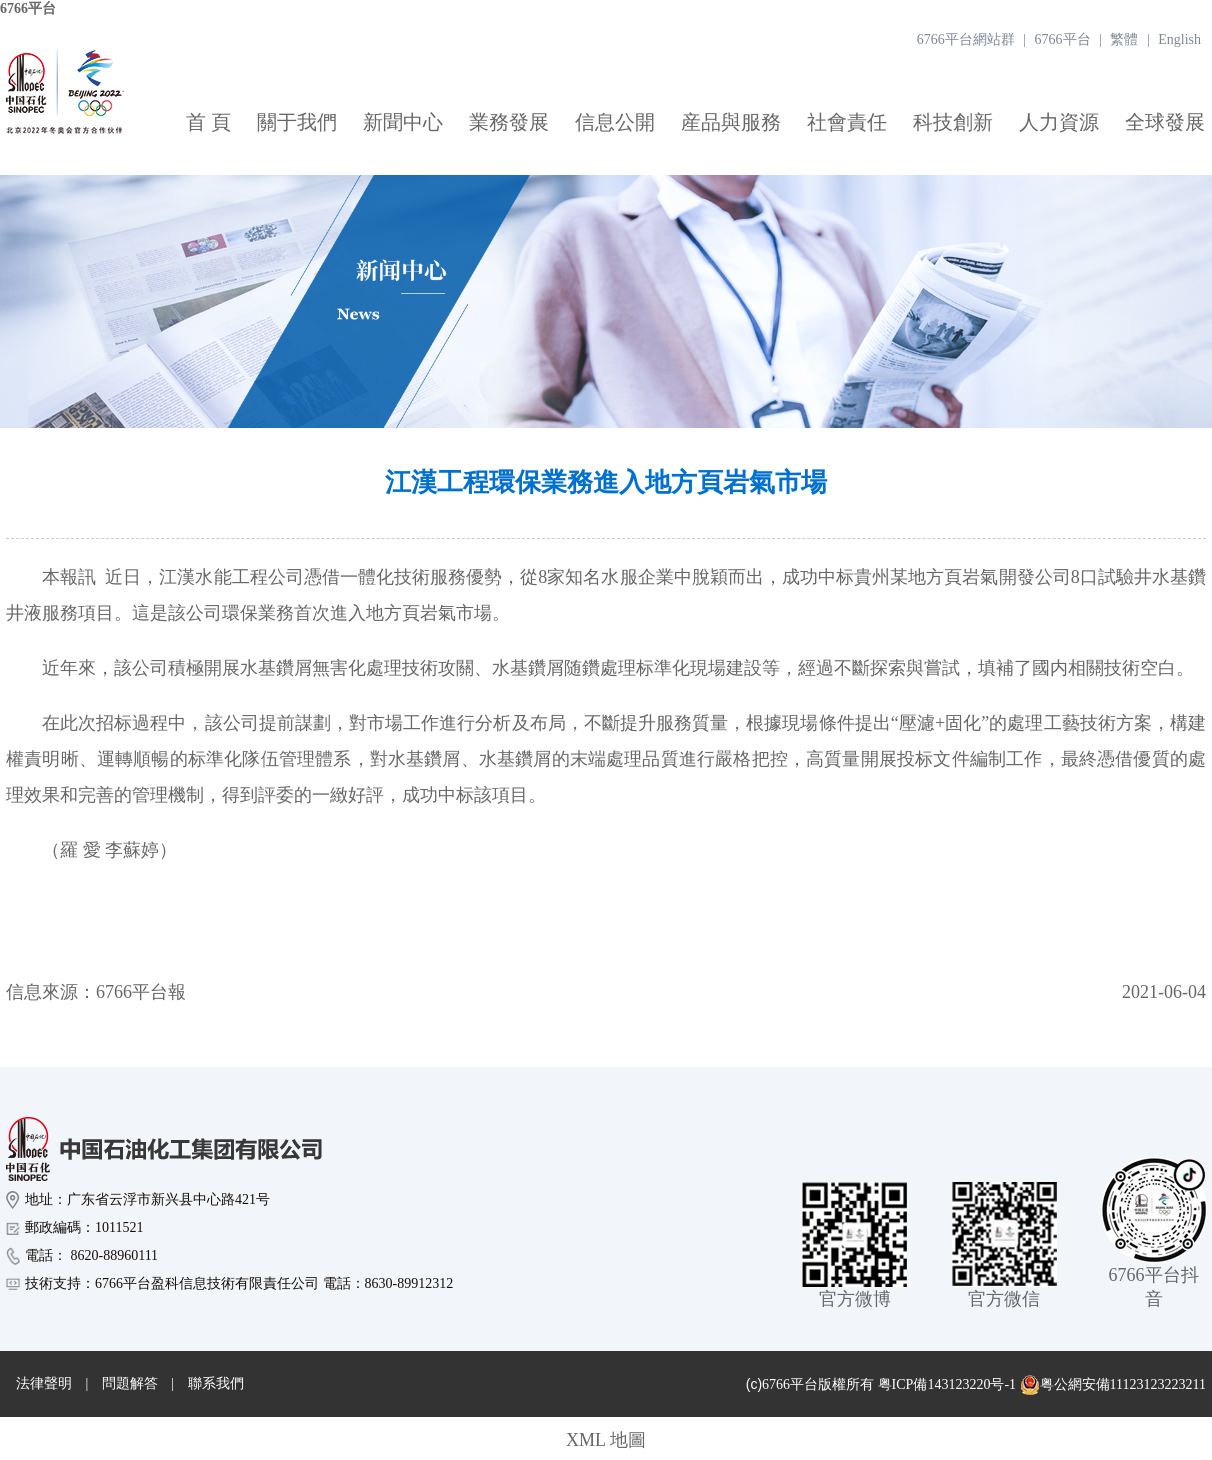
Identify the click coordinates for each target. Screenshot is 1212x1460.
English (1179, 39)
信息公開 (615, 122)
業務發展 (509, 122)
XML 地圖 (606, 1440)
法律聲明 (44, 1383)
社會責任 (847, 122)
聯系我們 (216, 1383)
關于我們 (297, 122)
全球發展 (1165, 122)
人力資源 (1059, 122)
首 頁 (208, 122)
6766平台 (28, 8)
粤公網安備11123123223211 (1113, 1385)
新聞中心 (403, 122)
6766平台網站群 (966, 39)
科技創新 (953, 122)
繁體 (1124, 39)
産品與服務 (731, 122)
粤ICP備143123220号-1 (947, 1384)
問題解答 (130, 1383)
